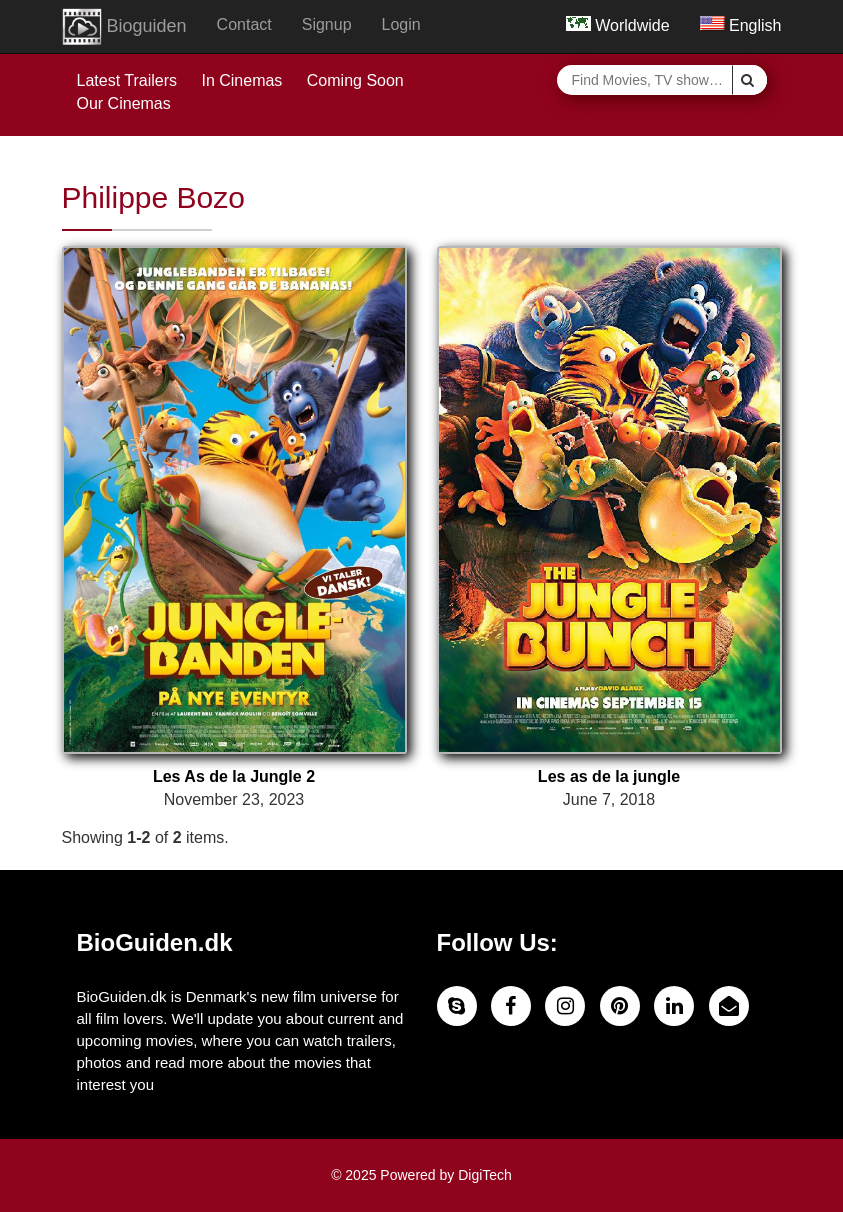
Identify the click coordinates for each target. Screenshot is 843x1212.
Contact (244, 24)
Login (401, 24)
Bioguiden (124, 27)
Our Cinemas (124, 103)
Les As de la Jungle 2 (234, 776)
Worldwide (618, 25)
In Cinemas (241, 80)
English (741, 25)
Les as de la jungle (609, 776)
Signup (327, 24)
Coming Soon (355, 80)
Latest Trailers (127, 80)
